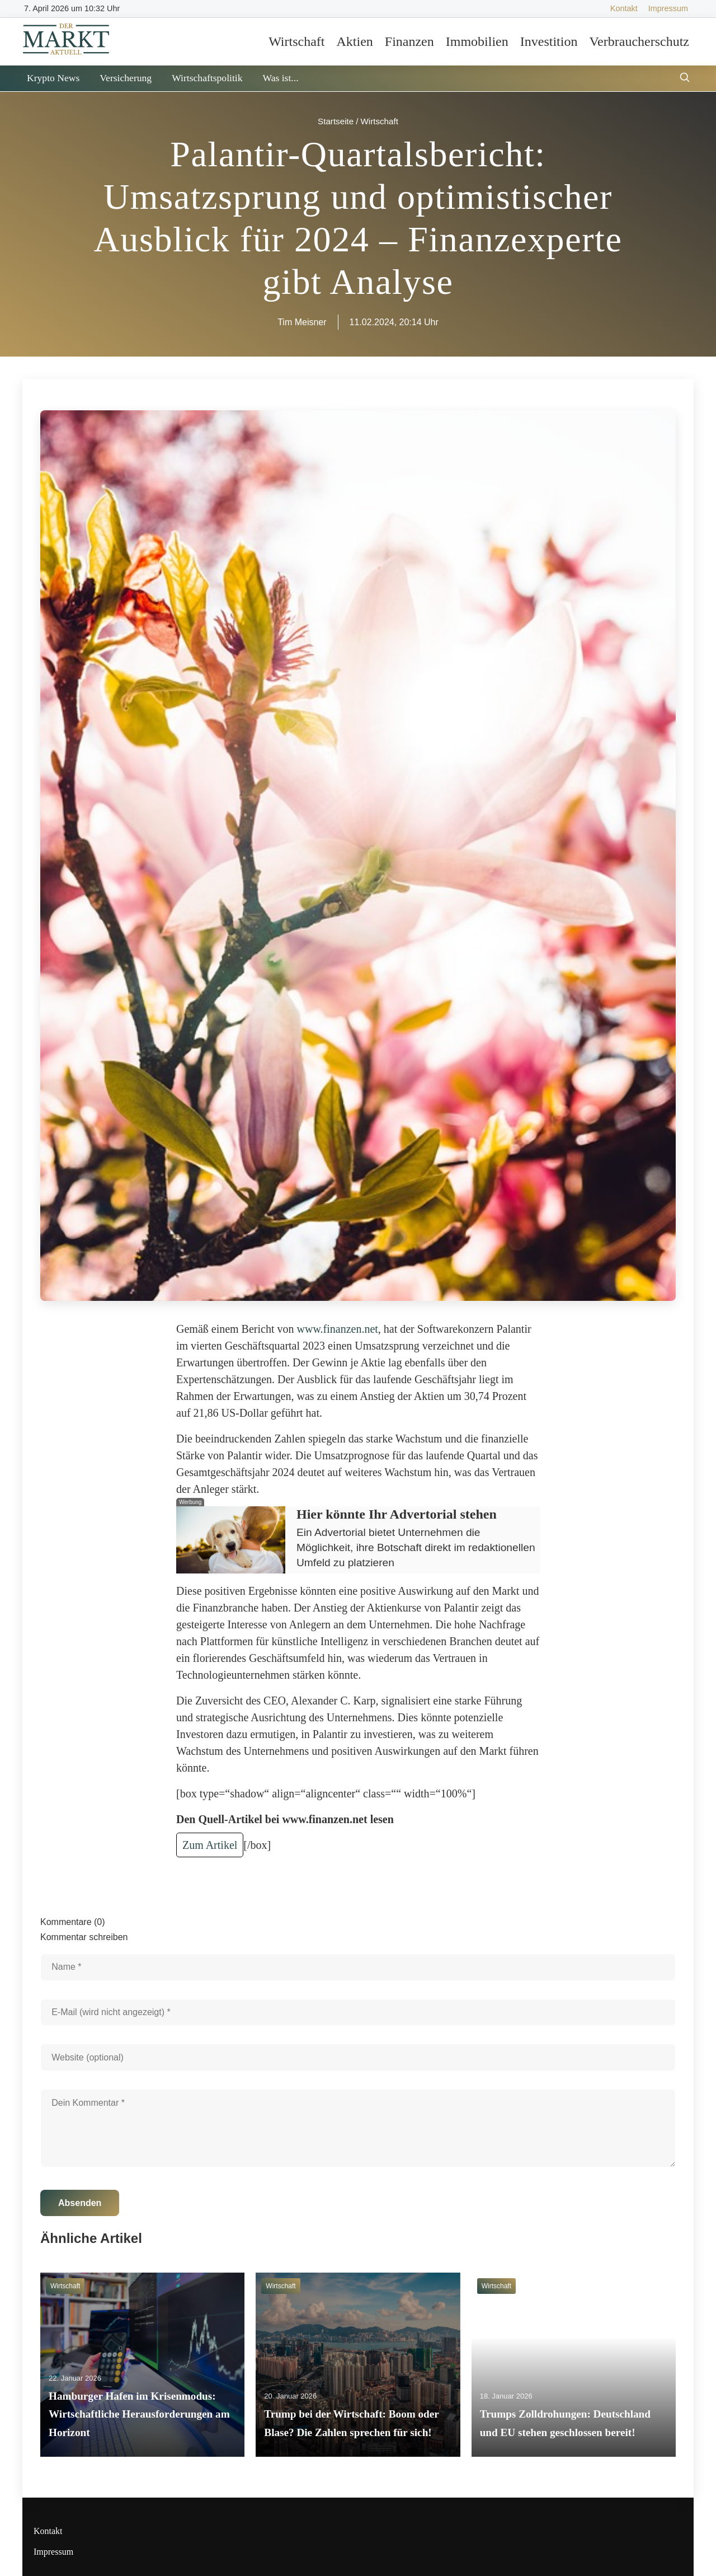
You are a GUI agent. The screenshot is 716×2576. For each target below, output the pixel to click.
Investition (549, 41)
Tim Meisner (301, 322)
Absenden (79, 2203)
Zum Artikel (209, 1845)
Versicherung (126, 77)
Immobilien (477, 41)
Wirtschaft (296, 41)
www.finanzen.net (337, 1329)
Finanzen (409, 41)
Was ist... (280, 77)
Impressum (668, 8)
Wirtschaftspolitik (207, 77)
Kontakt (624, 8)
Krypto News (53, 77)
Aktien (354, 41)
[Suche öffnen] (685, 78)
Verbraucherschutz (639, 41)
